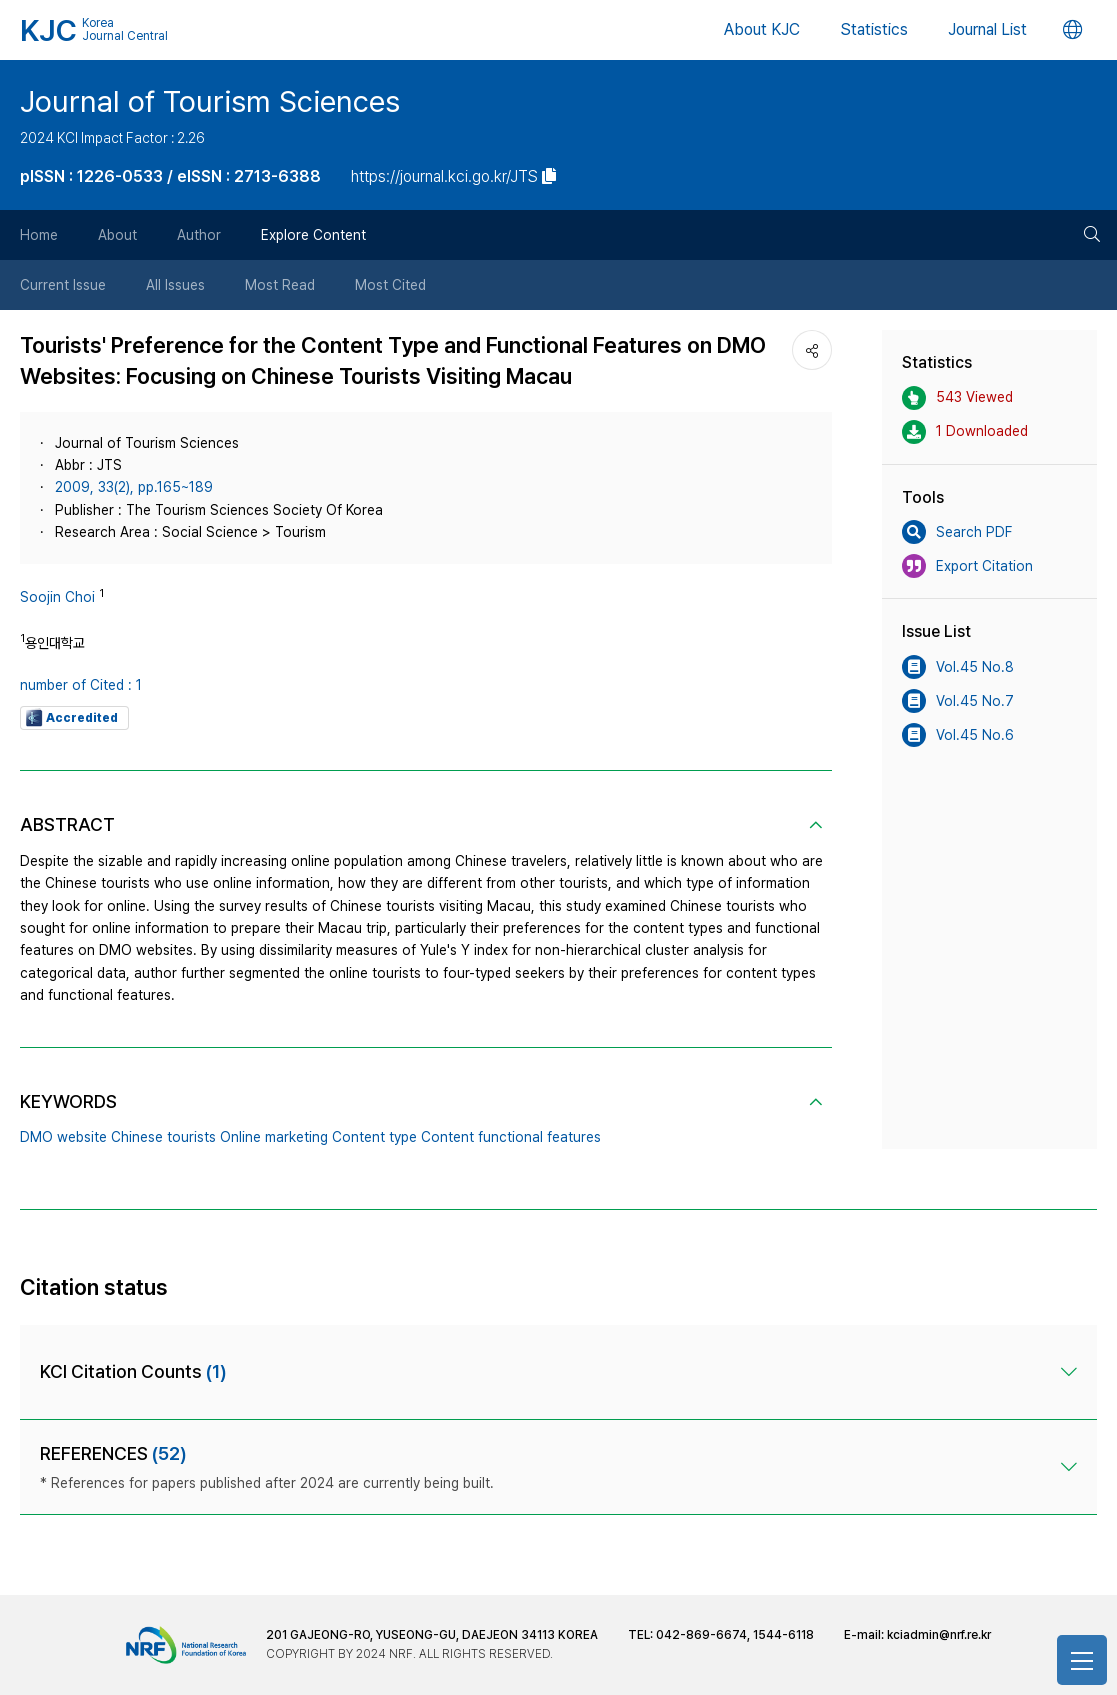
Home (39, 235)
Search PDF (957, 532)
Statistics (874, 29)
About (117, 235)
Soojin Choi (57, 597)
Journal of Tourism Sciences (210, 101)
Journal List (987, 29)
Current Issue (63, 285)
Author (199, 235)
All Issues (175, 285)
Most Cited (390, 285)
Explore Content (313, 235)
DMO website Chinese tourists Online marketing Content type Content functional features (310, 1137)
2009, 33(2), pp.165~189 (134, 487)
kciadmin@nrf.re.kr (939, 1635)
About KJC (762, 29)
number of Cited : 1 (81, 685)
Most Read (280, 285)
